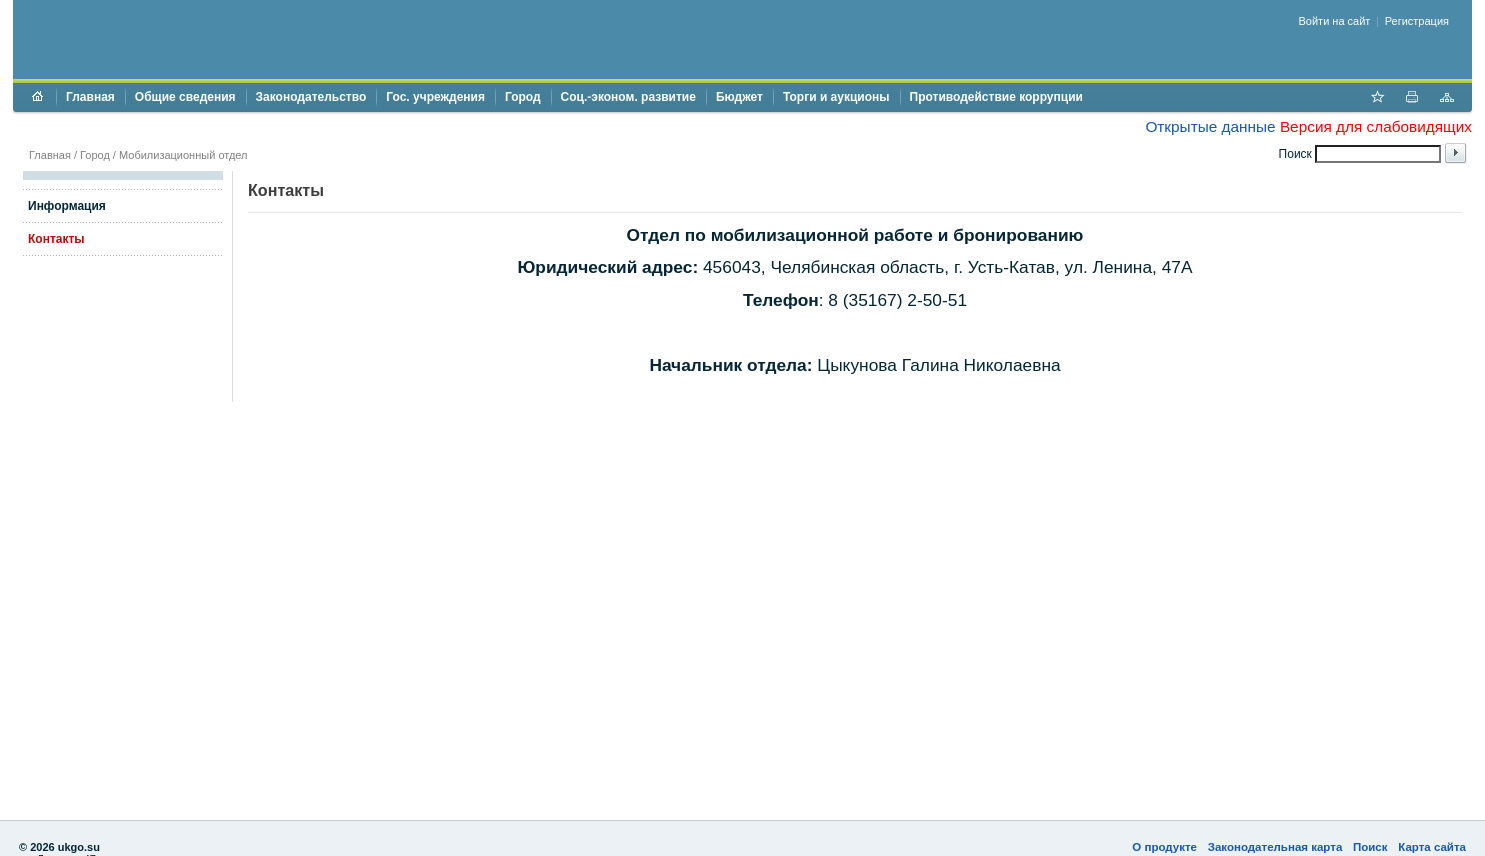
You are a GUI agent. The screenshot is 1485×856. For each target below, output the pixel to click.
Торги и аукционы (836, 97)
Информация (67, 206)
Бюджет (739, 97)
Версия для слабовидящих (1376, 126)
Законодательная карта (1275, 847)
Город (523, 97)
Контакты (56, 239)
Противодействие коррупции (996, 97)
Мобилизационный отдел (183, 155)
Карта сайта (1432, 847)
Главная (90, 97)
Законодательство (311, 97)
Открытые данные (1210, 126)
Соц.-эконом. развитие (628, 97)
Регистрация (1417, 21)
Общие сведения (185, 97)
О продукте (1164, 847)
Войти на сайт (1335, 21)
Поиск (1370, 847)
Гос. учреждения (435, 97)
